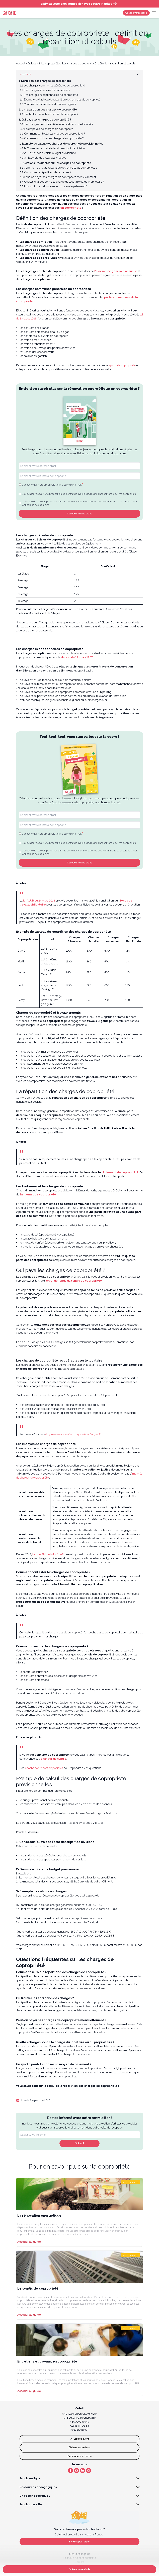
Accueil (20, 63)
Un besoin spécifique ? (79, 2496)
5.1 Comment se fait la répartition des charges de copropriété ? (58, 167)
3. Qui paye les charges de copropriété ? (45, 119)
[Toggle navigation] (153, 13)
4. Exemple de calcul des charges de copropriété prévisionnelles (61, 143)
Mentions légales (79, 2553)
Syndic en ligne (79, 2478)
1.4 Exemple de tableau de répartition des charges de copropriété (60, 99)
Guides (32, 63)
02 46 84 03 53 (79, 2425)
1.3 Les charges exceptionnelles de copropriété (49, 94)
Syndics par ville (79, 2504)
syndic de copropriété (122, 365)
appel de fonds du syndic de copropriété (73, 1280)
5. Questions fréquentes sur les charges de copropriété (55, 163)
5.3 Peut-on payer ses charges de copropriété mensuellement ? (59, 177)
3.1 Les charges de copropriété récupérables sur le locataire (56, 124)
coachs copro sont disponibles (44, 1768)
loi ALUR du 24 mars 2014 (39, 900)
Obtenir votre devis (136, 13)
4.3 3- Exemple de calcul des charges (43, 157)
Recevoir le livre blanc (79, 513)
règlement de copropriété (120, 1172)
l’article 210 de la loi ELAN (48, 1554)
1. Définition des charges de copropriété (45, 80)
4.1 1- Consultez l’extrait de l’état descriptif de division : (53, 148)
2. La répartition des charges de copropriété (48, 109)
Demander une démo (79, 2456)
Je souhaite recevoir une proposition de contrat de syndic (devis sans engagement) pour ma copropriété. (79, 494)
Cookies (80, 2561)
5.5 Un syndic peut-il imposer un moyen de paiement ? (53, 186)
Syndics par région (79, 2541)
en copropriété (70, 207)
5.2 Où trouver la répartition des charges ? (45, 172)
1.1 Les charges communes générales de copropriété (52, 85)
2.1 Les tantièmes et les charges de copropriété (49, 114)
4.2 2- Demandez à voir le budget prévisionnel (48, 153)
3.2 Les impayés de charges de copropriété (46, 129)
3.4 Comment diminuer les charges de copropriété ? (52, 138)
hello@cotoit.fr (79, 2429)
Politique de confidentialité (79, 2557)
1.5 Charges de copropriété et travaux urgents (48, 104)
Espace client (79, 2438)
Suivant (79, 2143)
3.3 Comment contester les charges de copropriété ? (52, 133)
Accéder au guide (29, 2241)
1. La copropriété (49, 63)
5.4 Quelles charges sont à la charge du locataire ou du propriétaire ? (62, 181)
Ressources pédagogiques (79, 2487)
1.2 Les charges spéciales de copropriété (45, 90)
